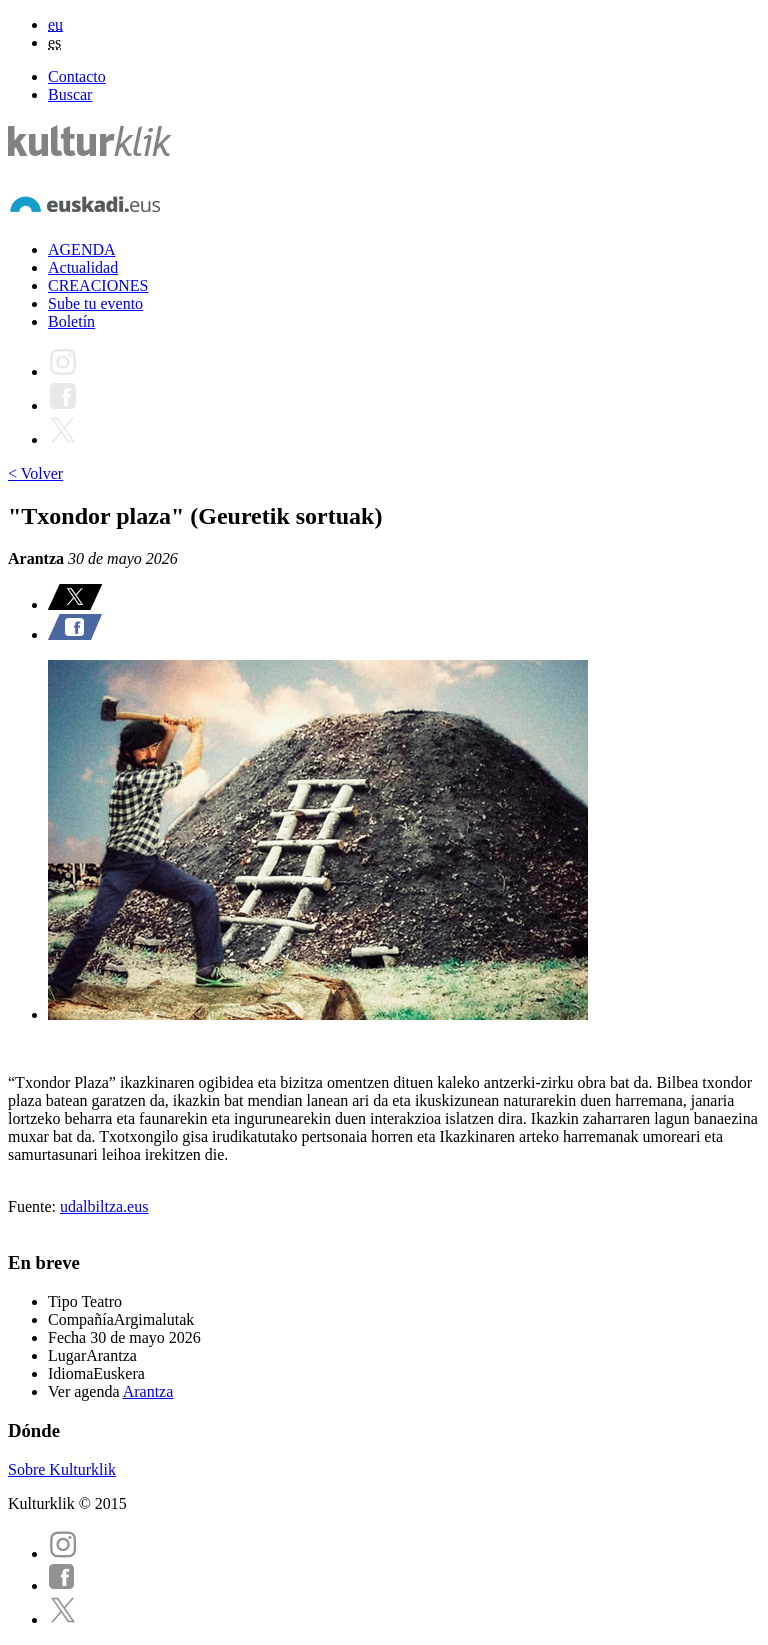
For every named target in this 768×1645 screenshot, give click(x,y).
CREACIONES (98, 285)
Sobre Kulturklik (62, 1469)
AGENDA (82, 249)
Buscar (70, 94)
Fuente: (34, 1206)
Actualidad (83, 267)
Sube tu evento (95, 303)
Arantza (148, 1391)
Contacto (77, 76)
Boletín (71, 321)
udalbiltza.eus (104, 1206)
